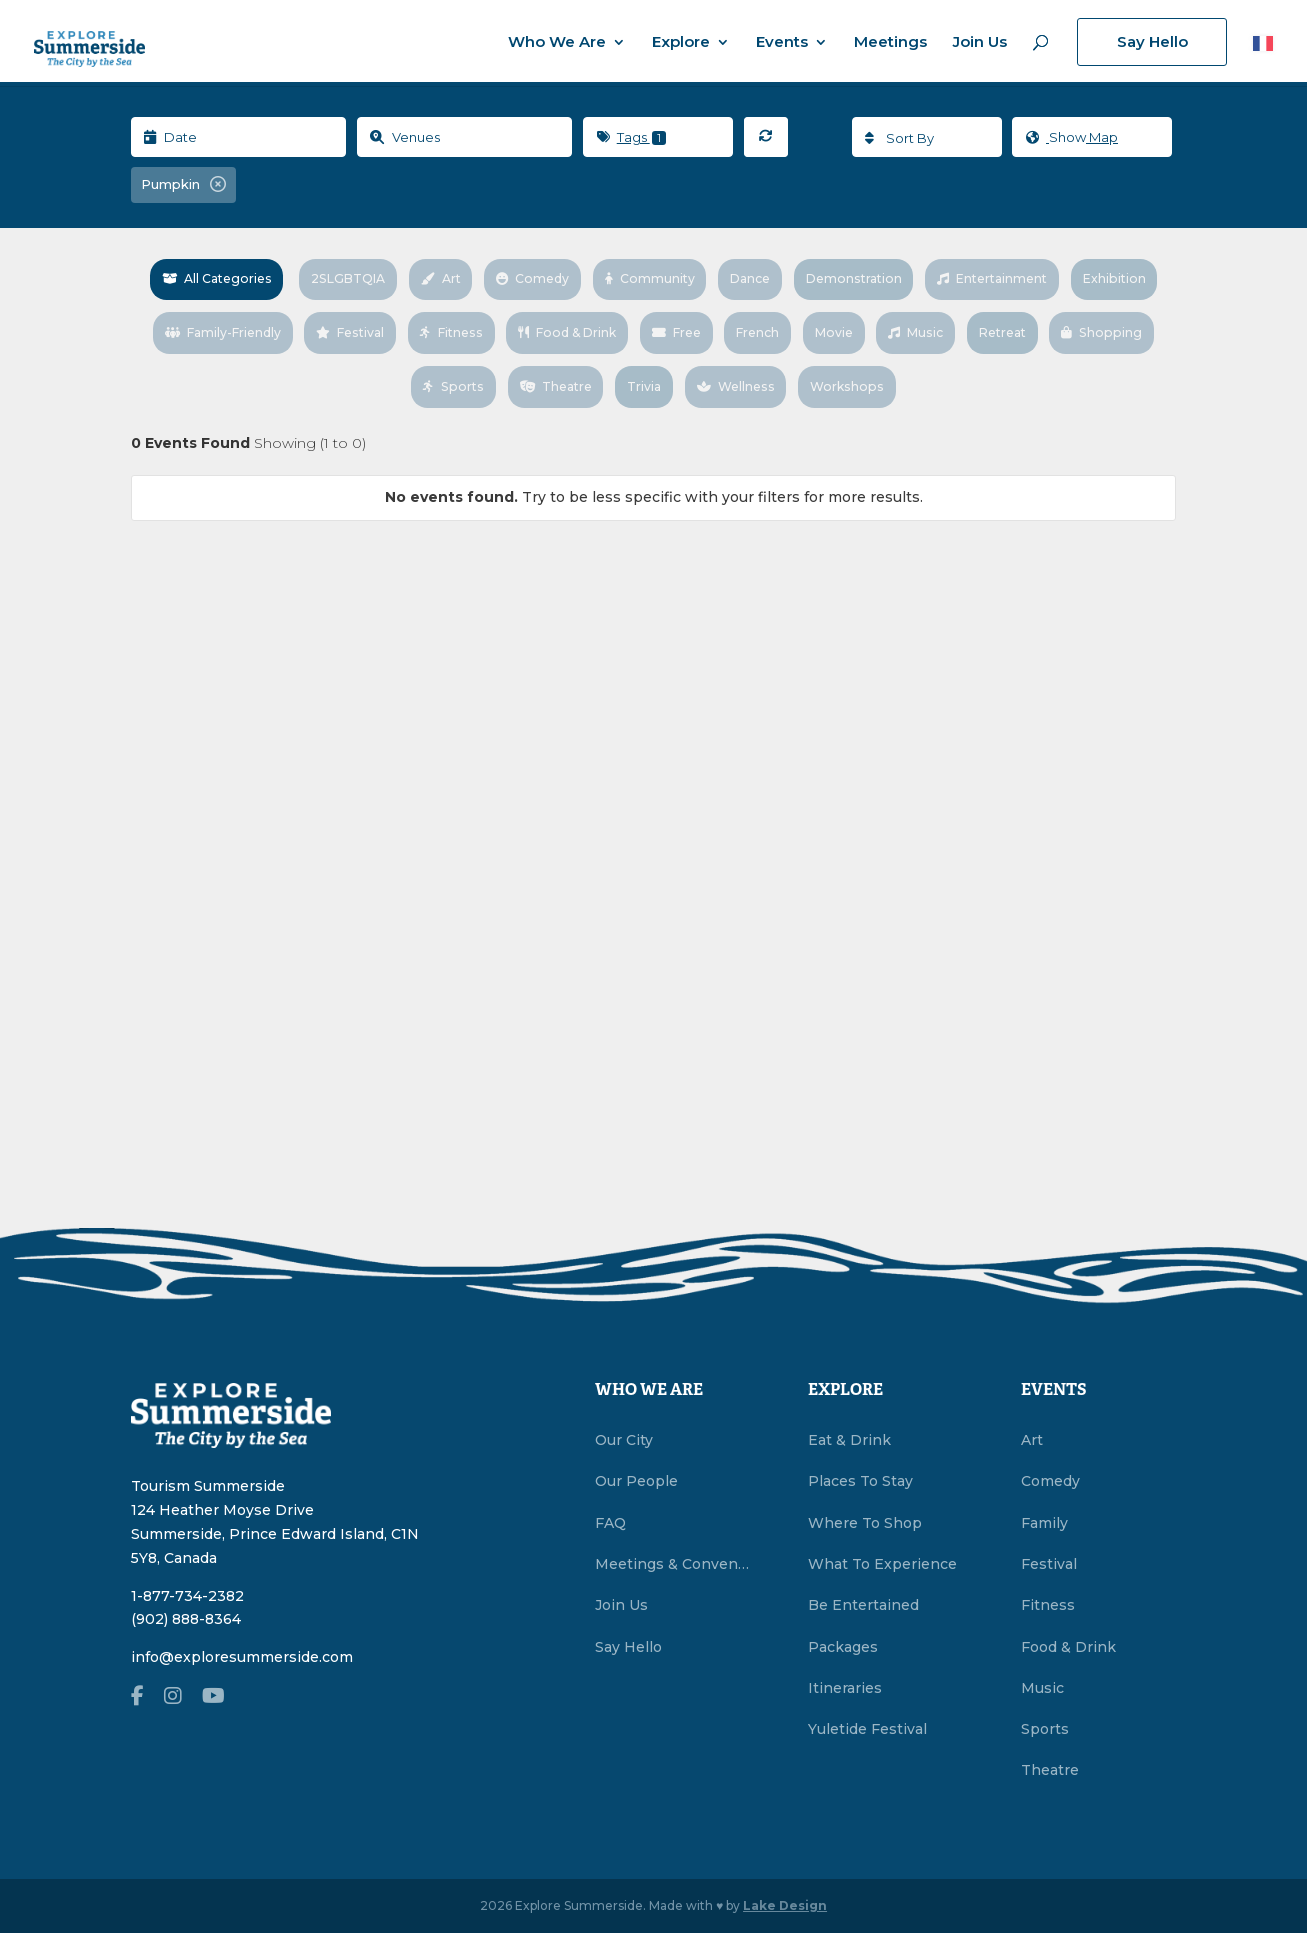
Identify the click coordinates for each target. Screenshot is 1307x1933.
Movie (959, 324)
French (882, 324)
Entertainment (1058, 276)
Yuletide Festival (867, 1729)
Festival (457, 324)
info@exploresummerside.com (242, 1657)
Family (1044, 1523)
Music (1042, 324)
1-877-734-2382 (187, 1596)
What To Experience (882, 1564)
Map (1069, 138)
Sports (514, 371)
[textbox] (924, 138)
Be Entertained (863, 1605)
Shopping (407, 371)
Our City (624, 1440)
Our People (636, 1481)
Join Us (980, 43)
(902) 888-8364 (186, 1619)
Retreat (1132, 324)
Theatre (618, 371)
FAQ (610, 1523)
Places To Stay (860, 1481)
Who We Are (557, 43)
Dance (808, 276)
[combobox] (924, 137)
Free (797, 324)
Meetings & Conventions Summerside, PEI (673, 1564)
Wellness (802, 371)
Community (707, 276)
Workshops (915, 371)
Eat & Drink (849, 1440)
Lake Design (785, 1905)
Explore (681, 43)
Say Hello (1152, 41)
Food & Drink (683, 324)
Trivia (709, 371)
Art (496, 276)
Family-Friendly (324, 324)
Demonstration (915, 276)
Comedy (589, 276)
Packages (843, 1647)
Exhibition (195, 324)
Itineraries (845, 1688)
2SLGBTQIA (399, 276)
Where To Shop (865, 1523)
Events (782, 43)
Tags (631, 137)
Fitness (562, 324)
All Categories (262, 276)
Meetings (890, 43)
